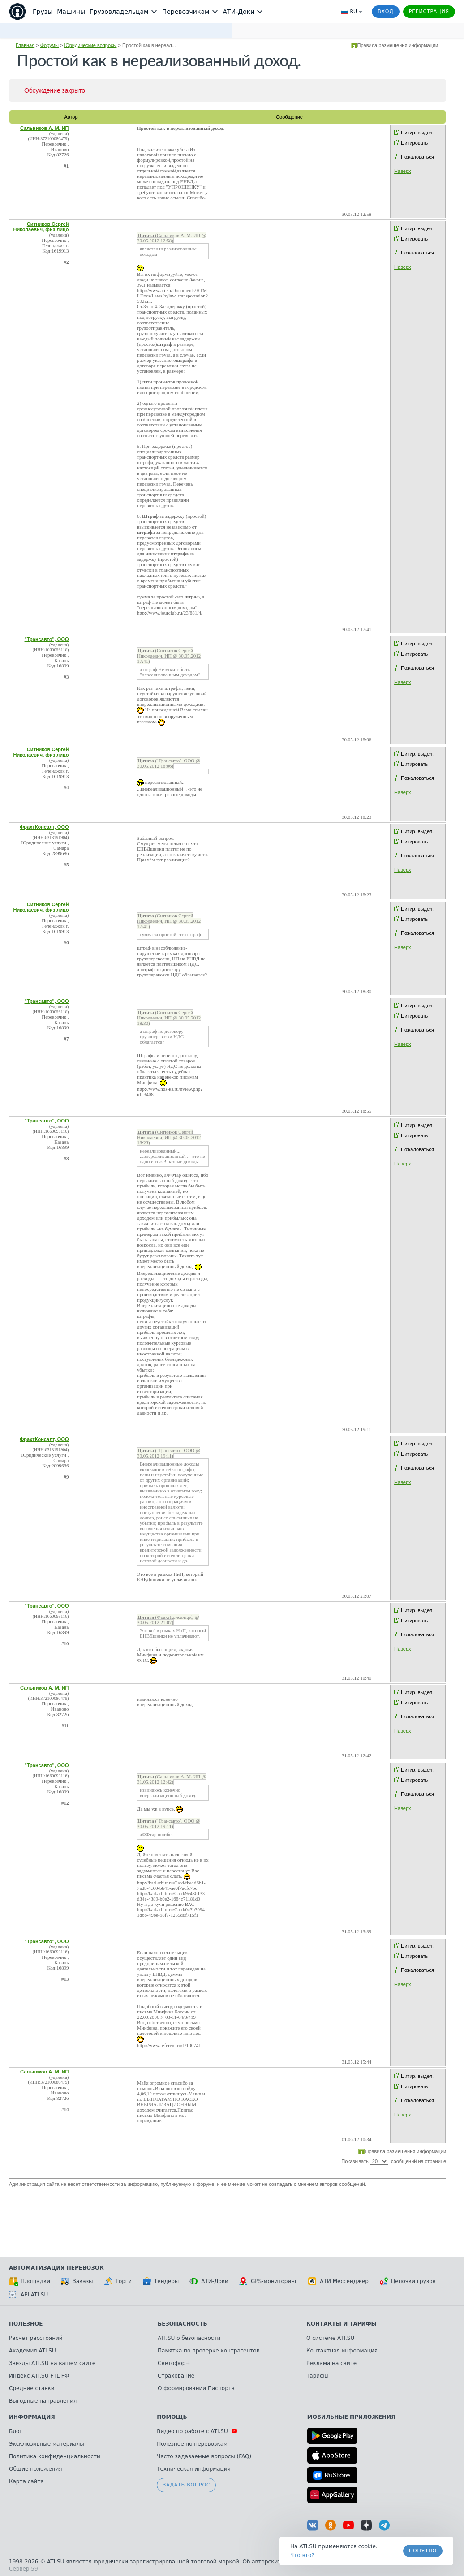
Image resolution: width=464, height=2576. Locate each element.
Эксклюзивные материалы (46, 2444)
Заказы (77, 2281)
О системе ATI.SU (330, 2338)
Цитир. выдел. (417, 132)
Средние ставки (32, 2388)
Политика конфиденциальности (54, 2456)
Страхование (176, 2376)
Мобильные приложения (351, 2417)
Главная (25, 45)
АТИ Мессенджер (338, 2281)
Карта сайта (26, 2481)
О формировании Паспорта (196, 2388)
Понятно (423, 2551)
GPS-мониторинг (268, 2281)
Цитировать (414, 143)
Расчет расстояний (36, 2338)
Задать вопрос (186, 2485)
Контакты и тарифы (341, 2324)
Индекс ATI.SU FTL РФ (39, 2376)
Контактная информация (342, 2351)
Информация (32, 2417)
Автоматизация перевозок (56, 2268)
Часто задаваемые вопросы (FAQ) (204, 2456)
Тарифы (317, 2376)
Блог (15, 2431)
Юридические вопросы (90, 45)
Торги (118, 2281)
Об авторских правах (273, 2562)
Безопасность (182, 2324)
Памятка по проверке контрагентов (209, 2351)
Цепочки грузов (407, 2281)
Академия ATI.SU (32, 2351)
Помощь (172, 2417)
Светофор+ (174, 2363)
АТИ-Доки (208, 2281)
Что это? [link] (302, 2555)
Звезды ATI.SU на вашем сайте (52, 2363)
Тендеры (160, 2281)
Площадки (29, 2281)
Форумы (49, 45)
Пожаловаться (417, 156)
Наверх (402, 171)
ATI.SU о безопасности (189, 2338)
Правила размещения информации (397, 45)
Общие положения (35, 2469)
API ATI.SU (28, 2294)
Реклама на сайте (331, 2363)
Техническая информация (194, 2469)
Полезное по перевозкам (192, 2444)
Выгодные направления (43, 2401)
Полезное (26, 2324)
